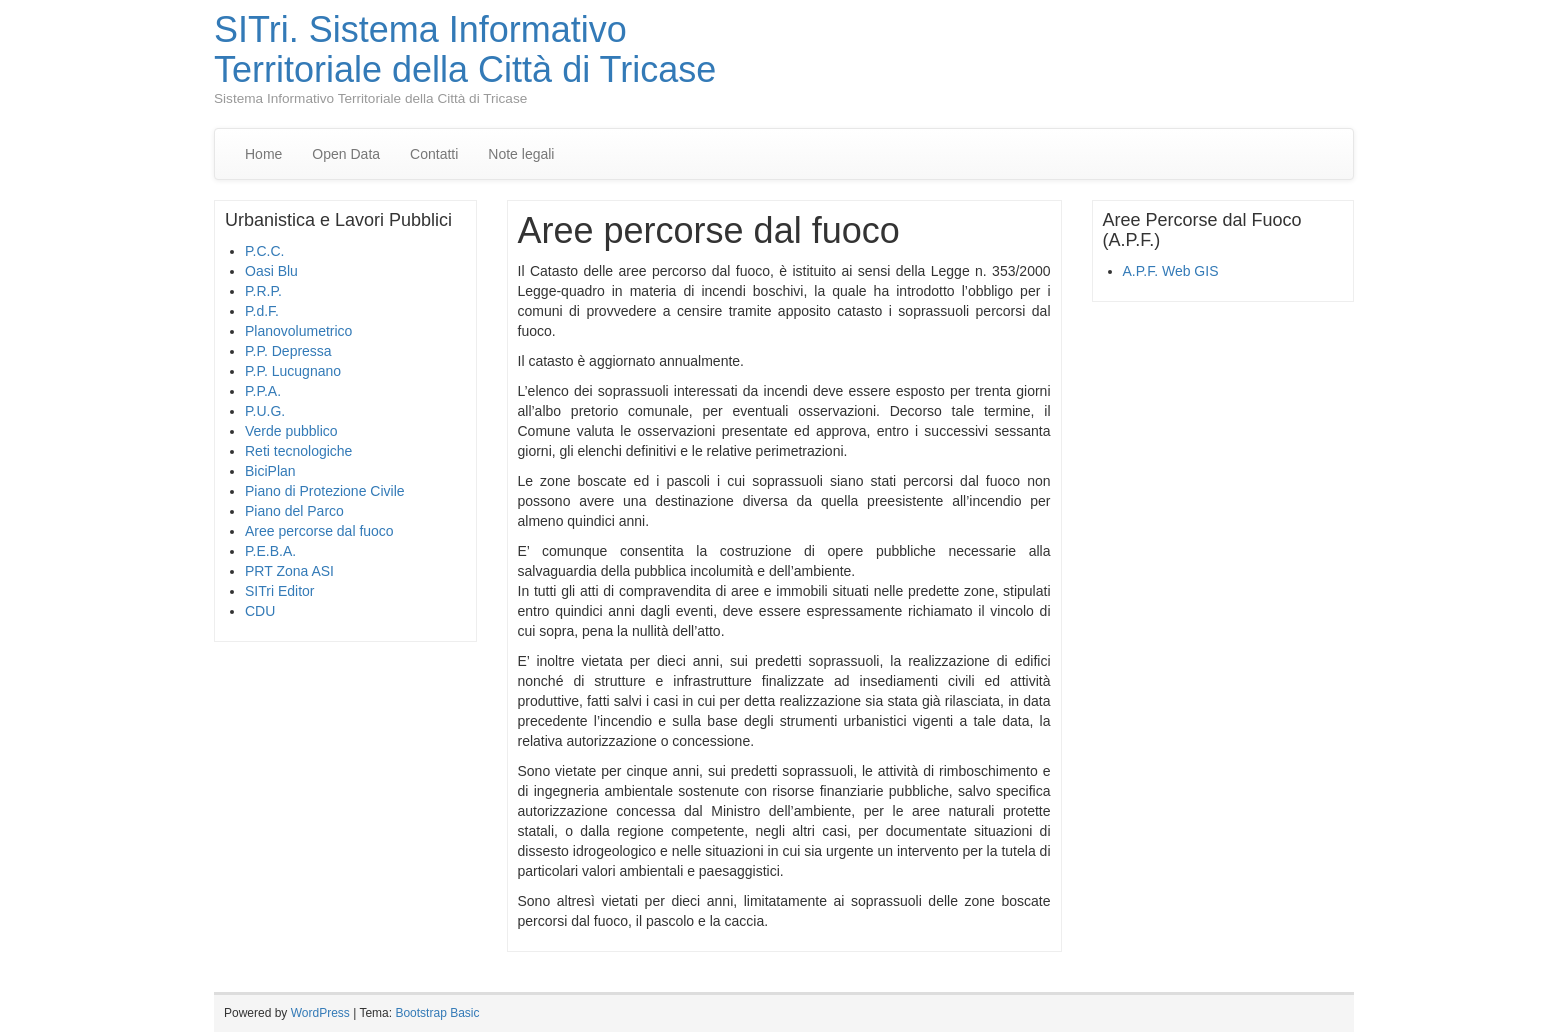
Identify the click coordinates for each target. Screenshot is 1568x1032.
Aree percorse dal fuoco (319, 531)
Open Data (346, 154)
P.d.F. (262, 311)
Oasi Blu (271, 271)
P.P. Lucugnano (293, 371)
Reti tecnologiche (298, 451)
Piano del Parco (294, 511)
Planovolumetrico (298, 331)
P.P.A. (263, 391)
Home (263, 154)
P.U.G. (265, 411)
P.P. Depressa (288, 351)
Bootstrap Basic (437, 1013)
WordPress (320, 1013)
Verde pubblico (291, 431)
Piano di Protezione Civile (325, 491)
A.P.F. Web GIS (1171, 271)
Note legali (521, 154)
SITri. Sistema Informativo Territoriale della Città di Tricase (465, 49)
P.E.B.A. (270, 551)
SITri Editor (280, 591)
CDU (260, 611)
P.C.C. (264, 251)
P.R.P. (263, 291)
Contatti (434, 154)
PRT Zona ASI (289, 571)
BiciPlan (270, 471)
